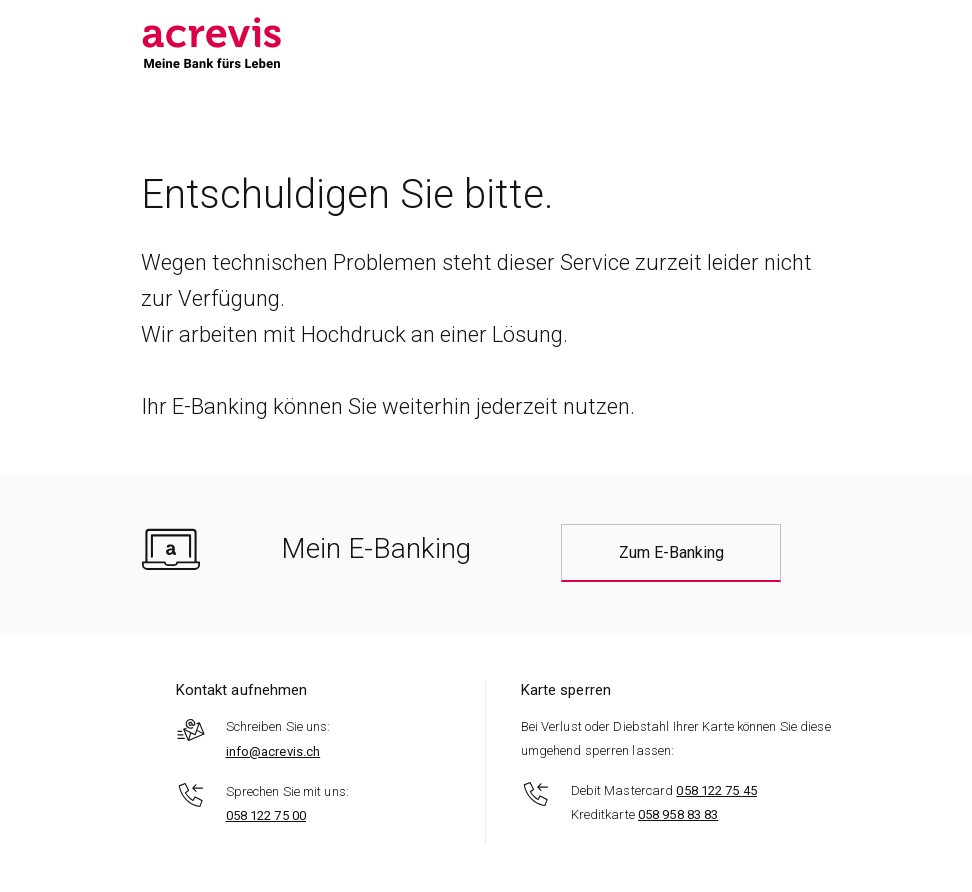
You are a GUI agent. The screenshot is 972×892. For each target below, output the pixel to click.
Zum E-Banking (671, 552)
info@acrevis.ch (273, 751)
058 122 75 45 (716, 790)
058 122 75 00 (266, 815)
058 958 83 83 (678, 814)
